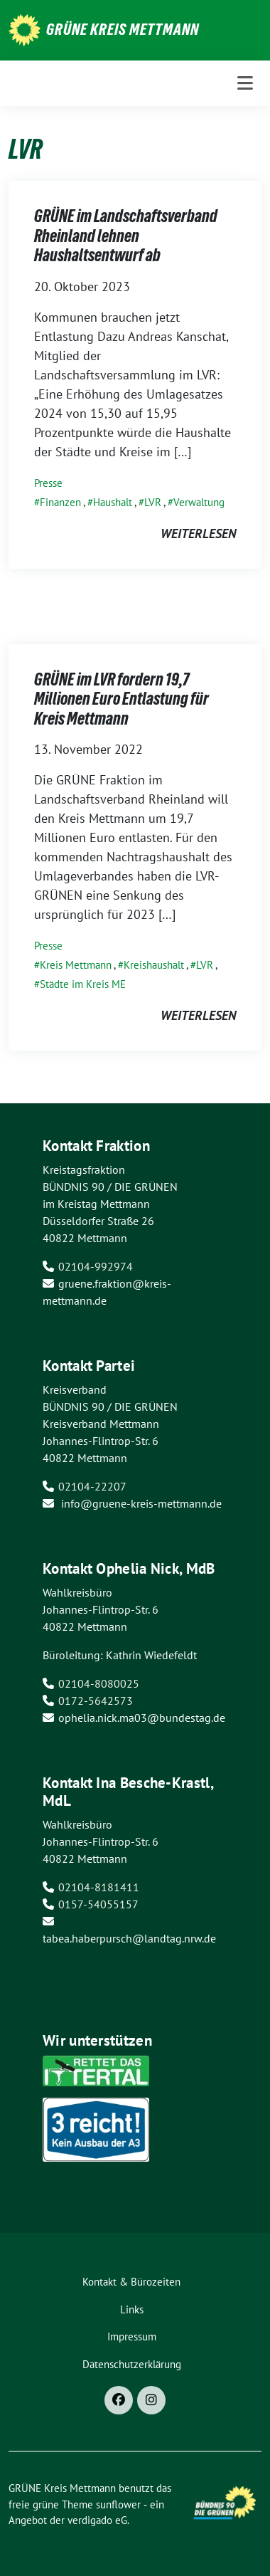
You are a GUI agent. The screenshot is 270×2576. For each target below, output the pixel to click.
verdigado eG (97, 2520)
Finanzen (60, 502)
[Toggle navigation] (245, 83)
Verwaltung (199, 502)
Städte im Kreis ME (83, 984)
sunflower (118, 2504)
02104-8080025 (98, 1683)
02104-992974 (95, 1266)
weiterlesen (198, 533)
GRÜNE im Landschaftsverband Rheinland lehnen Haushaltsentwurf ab (125, 235)
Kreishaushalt (154, 965)
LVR (152, 502)
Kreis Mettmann (76, 965)
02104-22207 (92, 1486)
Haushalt (112, 502)
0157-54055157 (98, 1904)
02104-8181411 (98, 1887)
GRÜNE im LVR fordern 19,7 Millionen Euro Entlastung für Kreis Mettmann (121, 699)
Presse (48, 483)
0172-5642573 (95, 1700)
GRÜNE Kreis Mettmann (122, 29)
